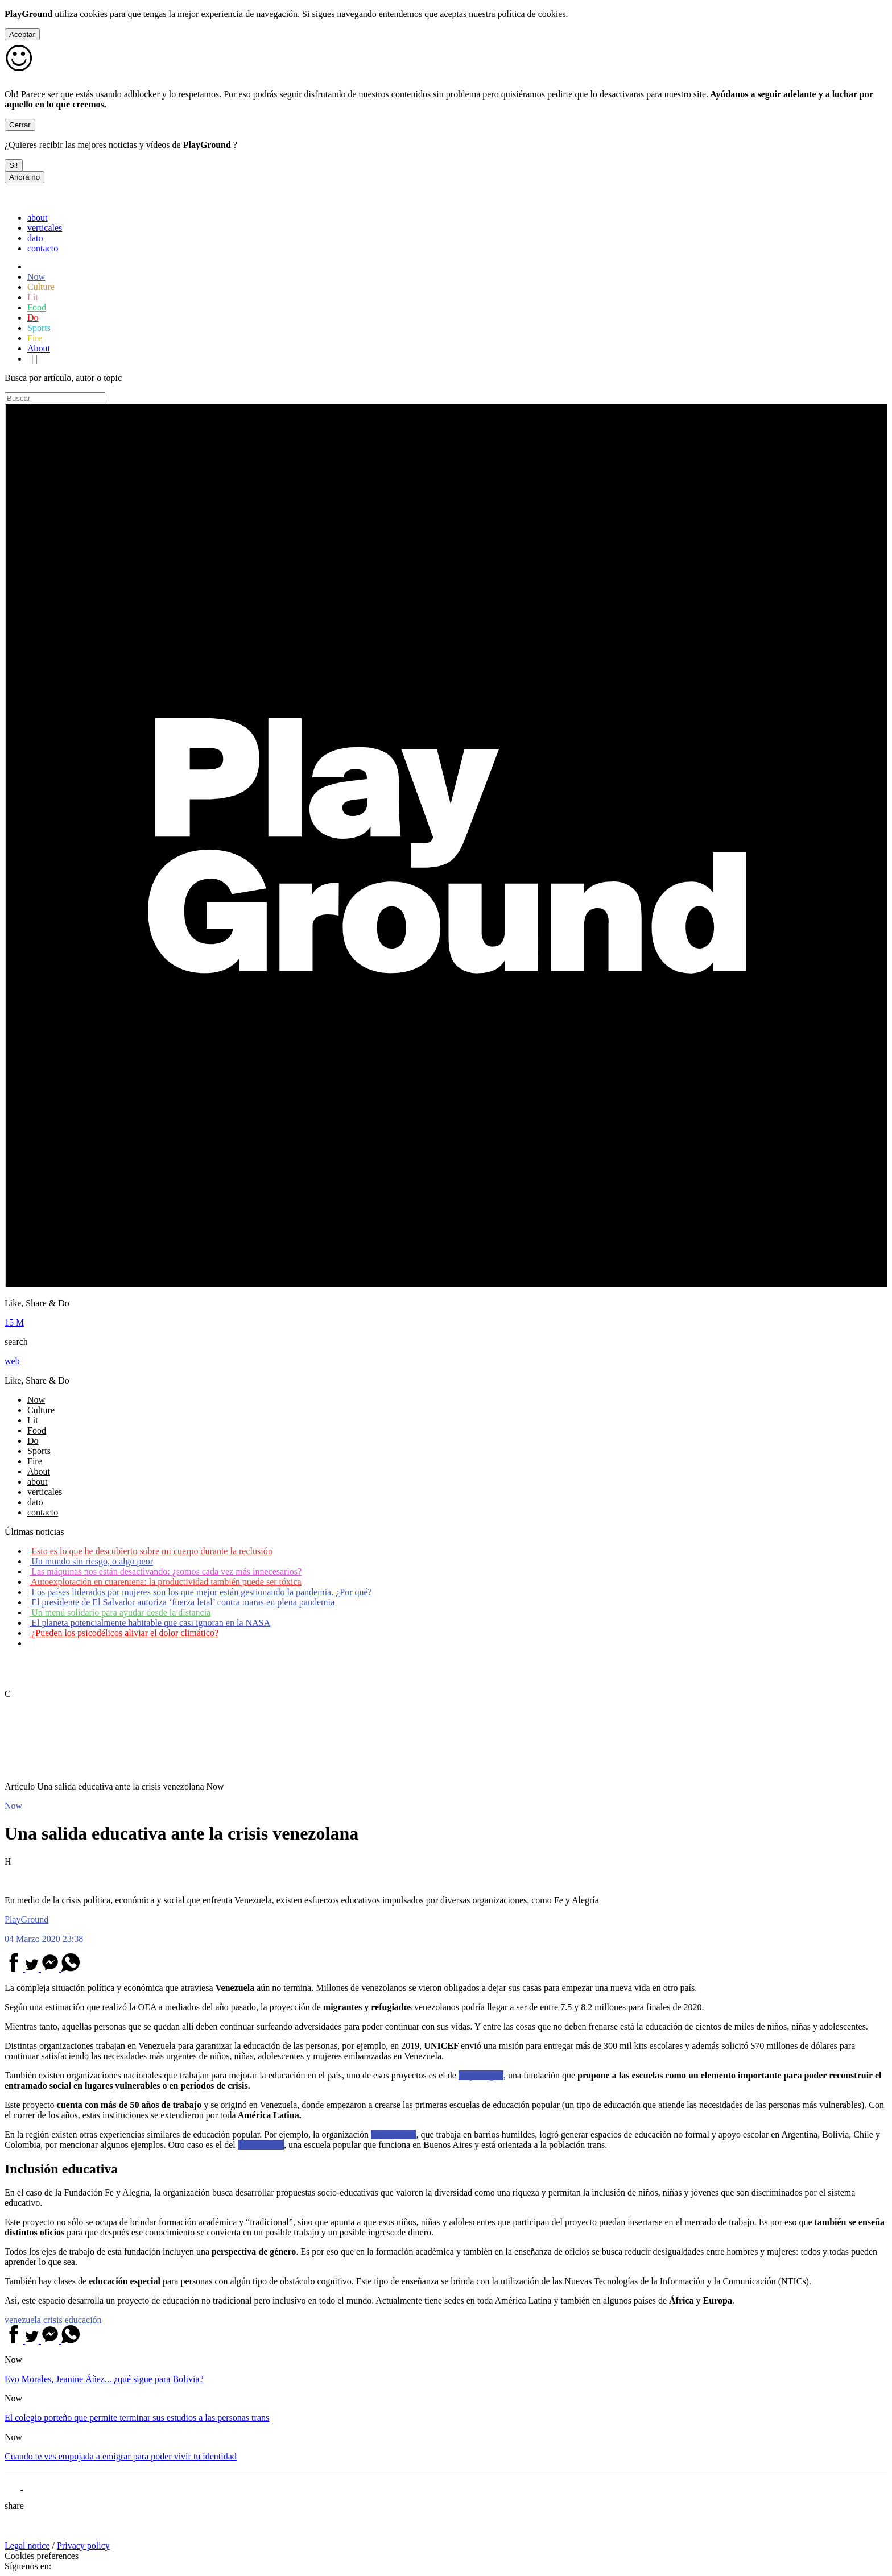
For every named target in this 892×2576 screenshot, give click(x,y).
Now (36, 276)
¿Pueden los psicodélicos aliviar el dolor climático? (122, 1633)
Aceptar (22, 34)
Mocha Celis (261, 2145)
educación (83, 2320)
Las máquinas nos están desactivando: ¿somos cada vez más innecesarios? (164, 1571)
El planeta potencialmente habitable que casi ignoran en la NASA (148, 1622)
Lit (32, 297)
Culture (41, 287)
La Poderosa (393, 2134)
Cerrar (20, 125)
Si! (13, 165)
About (38, 348)
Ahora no (24, 177)
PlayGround (26, 1919)
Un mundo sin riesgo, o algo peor (90, 1561)
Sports (39, 328)
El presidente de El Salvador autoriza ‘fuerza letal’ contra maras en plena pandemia (180, 1602)
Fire (34, 338)
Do (33, 317)
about (37, 217)
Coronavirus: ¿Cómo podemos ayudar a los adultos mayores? (141, 1643)
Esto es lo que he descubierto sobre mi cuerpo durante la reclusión (149, 1551)
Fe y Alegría (481, 2075)
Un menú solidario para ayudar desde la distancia (118, 1612)
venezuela (23, 2320)
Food (36, 307)
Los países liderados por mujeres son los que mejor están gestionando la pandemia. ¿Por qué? (199, 1592)
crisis (53, 2320)
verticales (44, 228)
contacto (42, 248)
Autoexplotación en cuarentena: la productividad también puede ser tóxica (164, 1582)
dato (35, 238)
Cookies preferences (42, 2556)
